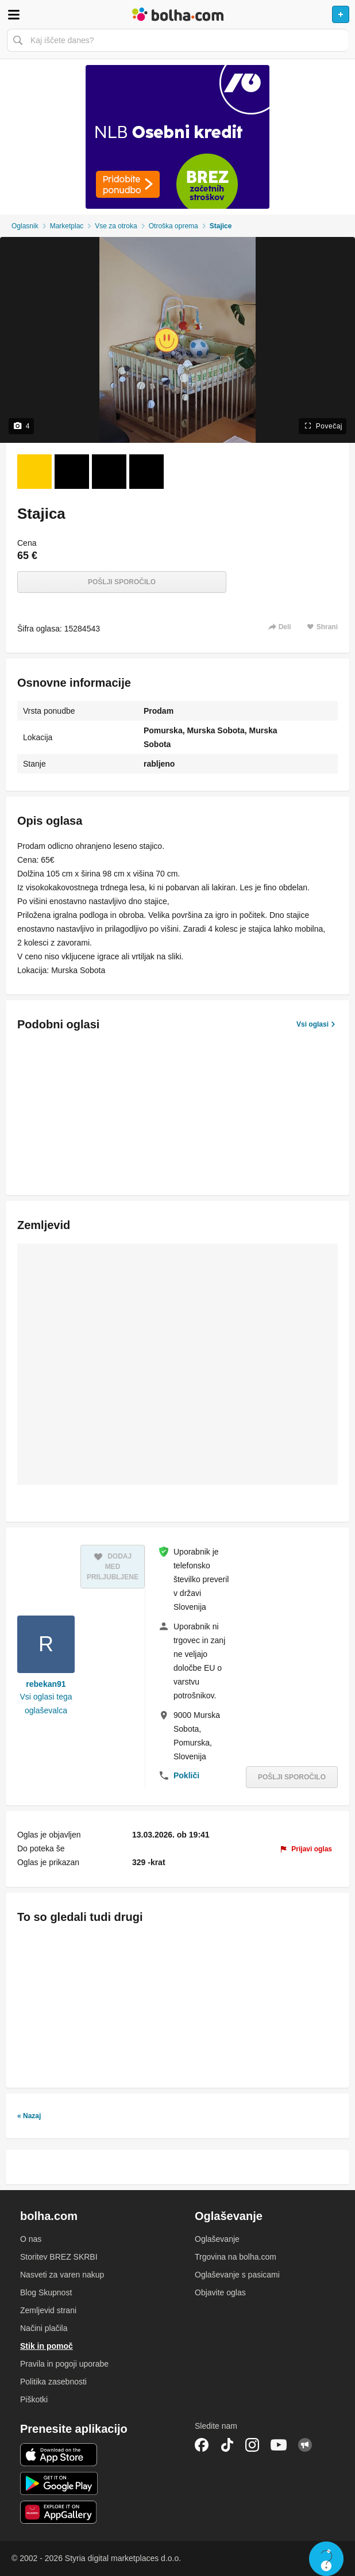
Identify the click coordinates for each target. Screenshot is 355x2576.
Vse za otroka (116, 226)
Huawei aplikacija (59, 2512)
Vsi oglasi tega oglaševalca (46, 1703)
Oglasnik (24, 226)
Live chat (326, 2558)
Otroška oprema (173, 226)
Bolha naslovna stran (177, 14)
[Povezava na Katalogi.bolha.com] (177, 137)
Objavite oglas (220, 2292)
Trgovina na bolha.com (235, 2256)
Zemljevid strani (48, 2310)
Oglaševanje (217, 2239)
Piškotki (34, 2399)
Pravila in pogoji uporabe (64, 2363)
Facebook (202, 2445)
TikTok (227, 2445)
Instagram (252, 2445)
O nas (30, 2239)
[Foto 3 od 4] (109, 471)
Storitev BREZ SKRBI (59, 2256)
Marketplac (67, 226)
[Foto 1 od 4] (34, 471)
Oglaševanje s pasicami (237, 2274)
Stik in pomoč (46, 2346)
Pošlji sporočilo (122, 582)
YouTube (279, 2445)
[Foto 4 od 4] (146, 471)
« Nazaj (29, 2116)
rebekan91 (45, 1684)
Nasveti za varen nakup (62, 2274)
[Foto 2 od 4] (72, 471)
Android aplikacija (59, 2483)
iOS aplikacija (59, 2454)
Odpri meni (14, 14)
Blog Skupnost (46, 2292)
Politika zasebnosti (53, 2381)
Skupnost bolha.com (305, 2445)
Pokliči (186, 1775)
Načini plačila (43, 2328)
